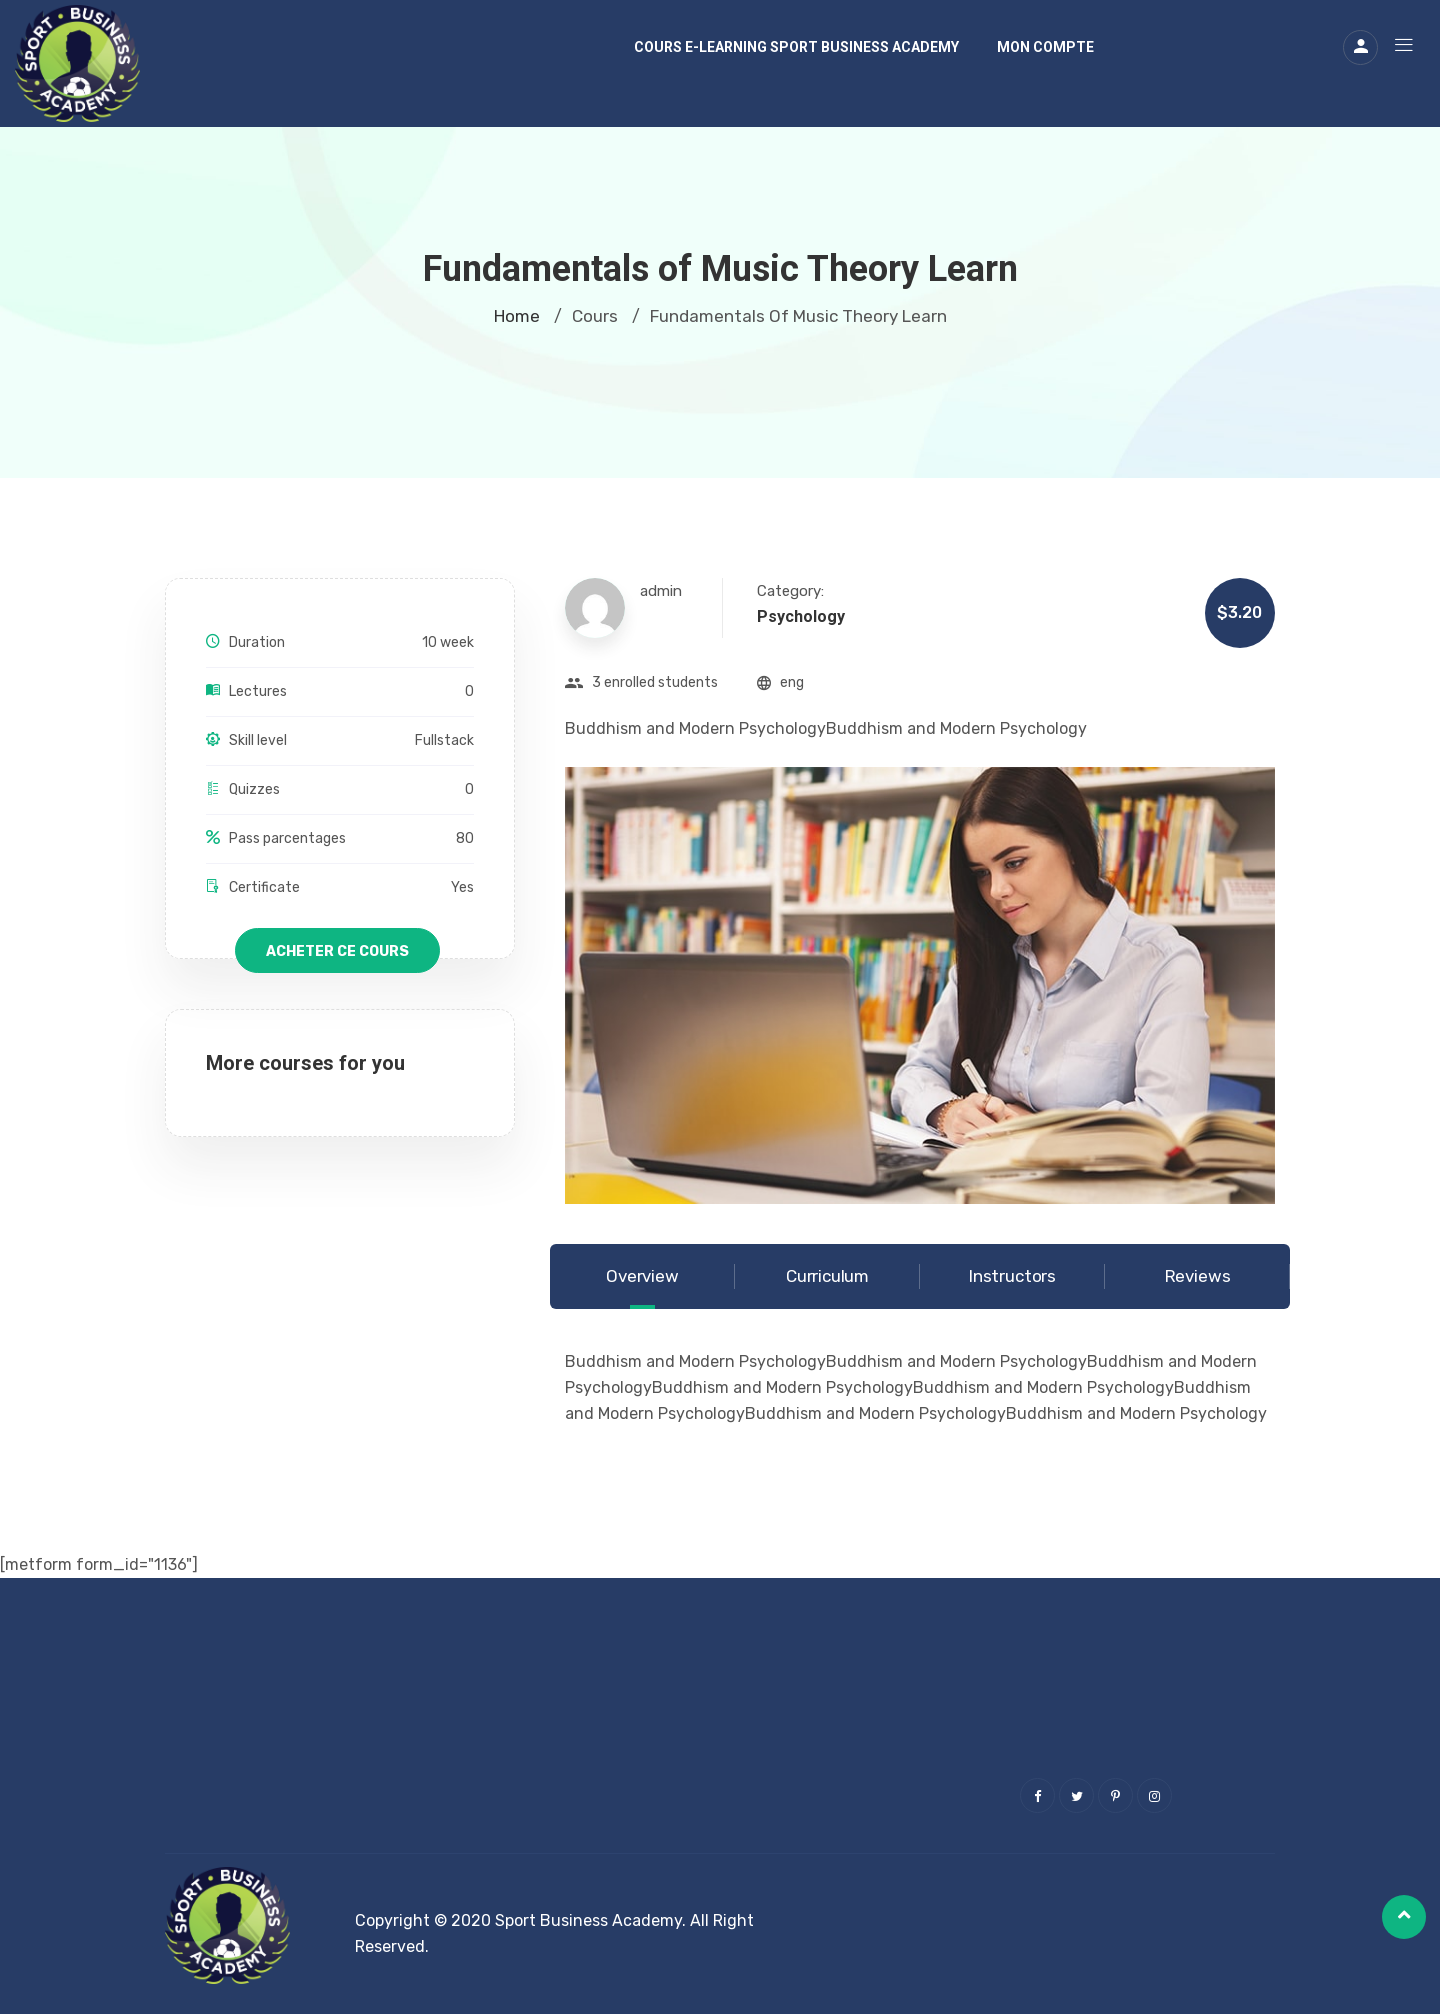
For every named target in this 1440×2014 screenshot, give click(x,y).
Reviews (1198, 1276)
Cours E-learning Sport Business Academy (796, 47)
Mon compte (1045, 47)
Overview (642, 1276)
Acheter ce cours (337, 951)
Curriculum (827, 1276)
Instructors (1012, 1276)
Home (517, 316)
